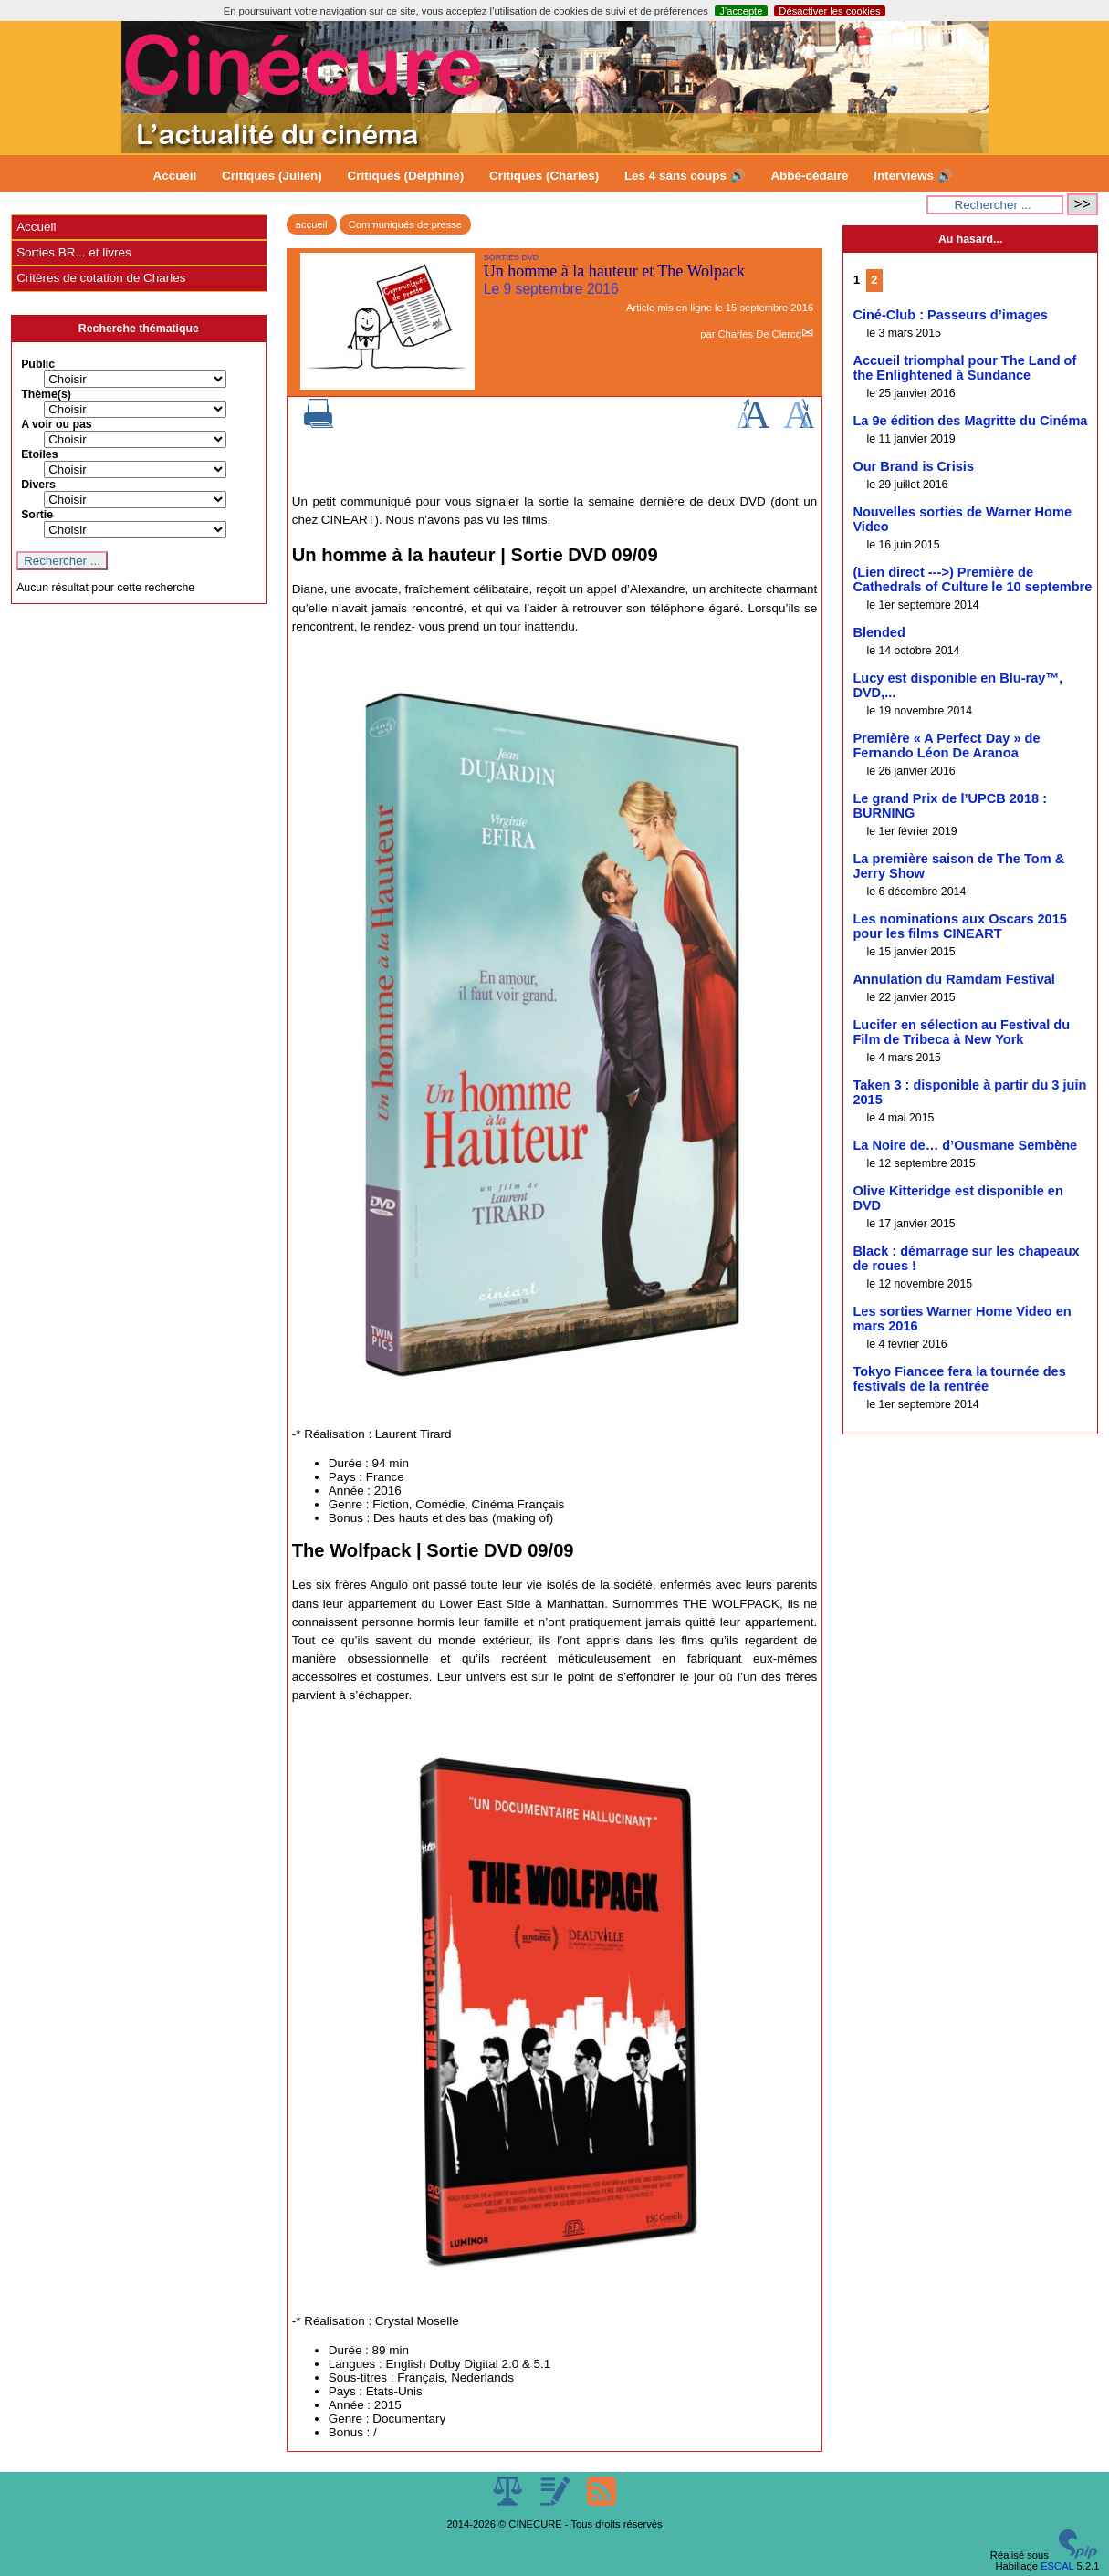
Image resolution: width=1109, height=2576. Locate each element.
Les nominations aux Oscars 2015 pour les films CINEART (959, 926)
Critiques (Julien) (272, 176)
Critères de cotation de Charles (100, 278)
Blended (879, 632)
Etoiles (39, 454)
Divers (38, 484)
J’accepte (740, 10)
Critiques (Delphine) (406, 176)
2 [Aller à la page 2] (874, 280)
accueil (312, 224)
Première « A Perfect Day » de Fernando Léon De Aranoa (946, 745)
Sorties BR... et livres (73, 252)
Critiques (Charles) (544, 176)
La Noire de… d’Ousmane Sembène (965, 1145)
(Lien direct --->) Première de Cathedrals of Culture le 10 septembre (972, 579)
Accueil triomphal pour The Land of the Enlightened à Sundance (964, 367)
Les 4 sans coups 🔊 (685, 176)
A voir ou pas (56, 424)
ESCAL (1057, 2565)
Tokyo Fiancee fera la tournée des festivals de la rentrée (959, 1378)
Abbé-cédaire (809, 176)
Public (38, 364)
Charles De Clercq (758, 334)
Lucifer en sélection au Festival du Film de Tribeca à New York (961, 1032)
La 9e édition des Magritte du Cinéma (970, 420)
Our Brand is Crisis (913, 466)
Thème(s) (46, 394)
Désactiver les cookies (829, 10)
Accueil (175, 176)
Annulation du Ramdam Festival (953, 979)
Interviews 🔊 (913, 176)
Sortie (37, 514)
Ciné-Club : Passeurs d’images (950, 315)
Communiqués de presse (405, 224)
